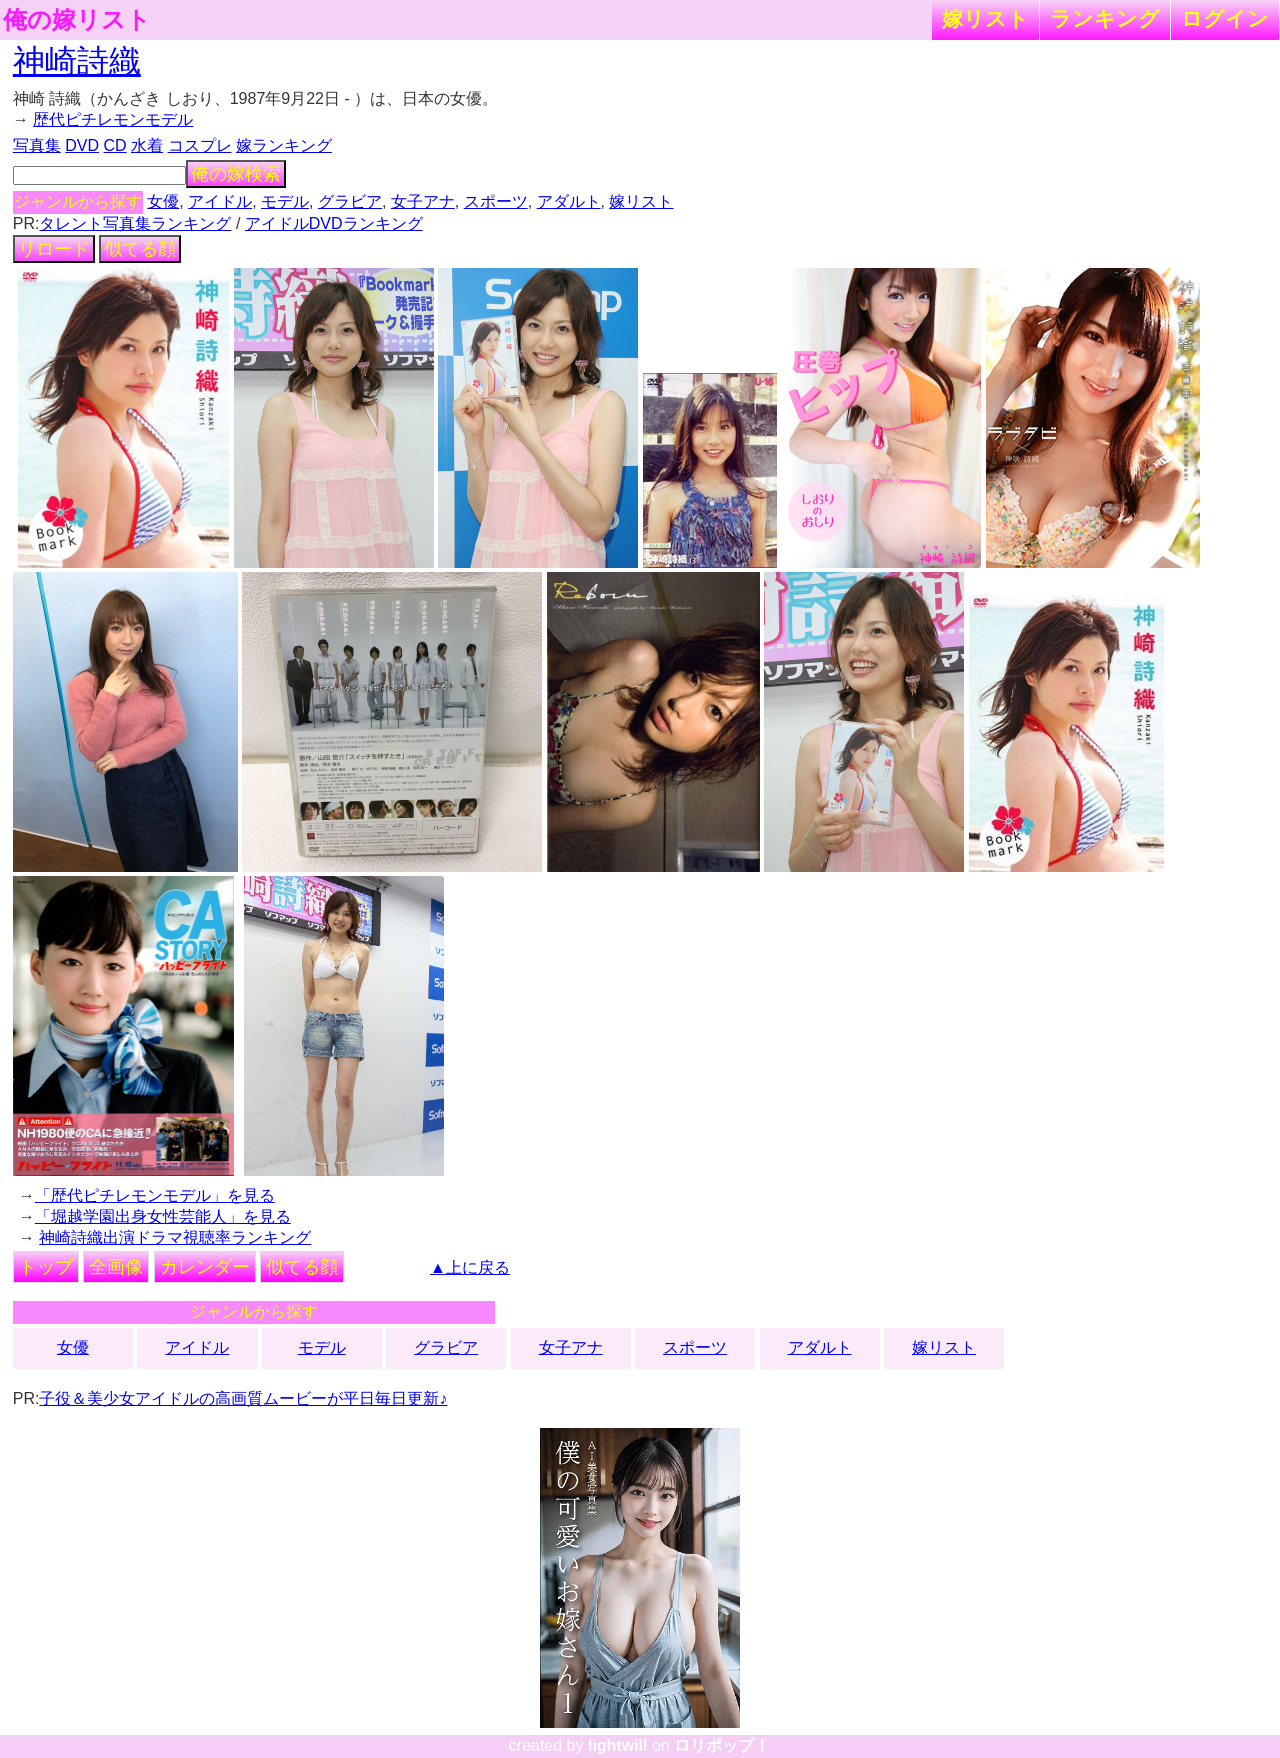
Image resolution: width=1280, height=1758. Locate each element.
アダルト (569, 201)
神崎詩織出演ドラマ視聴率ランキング (175, 1237)
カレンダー (205, 1267)
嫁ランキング (284, 145)
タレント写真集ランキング (135, 223)
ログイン (1225, 18)
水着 (147, 145)
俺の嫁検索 (236, 174)
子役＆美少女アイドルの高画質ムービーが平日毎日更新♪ (243, 1398)
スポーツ (496, 201)
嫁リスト (985, 18)
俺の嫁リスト (77, 20)
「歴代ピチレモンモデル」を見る (155, 1195)
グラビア (350, 201)
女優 (163, 201)
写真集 (37, 145)
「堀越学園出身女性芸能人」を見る (163, 1216)
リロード (54, 249)
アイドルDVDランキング (334, 223)
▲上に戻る (470, 1267)
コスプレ (200, 145)
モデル (285, 201)
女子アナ (423, 201)
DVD (82, 145)
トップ (46, 1267)
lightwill (618, 1745)
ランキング (1105, 18)
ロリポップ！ (722, 1745)
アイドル (220, 201)
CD (114, 145)
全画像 (116, 1267)
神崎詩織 (77, 61)
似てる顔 (140, 249)
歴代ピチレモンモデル (113, 119)
